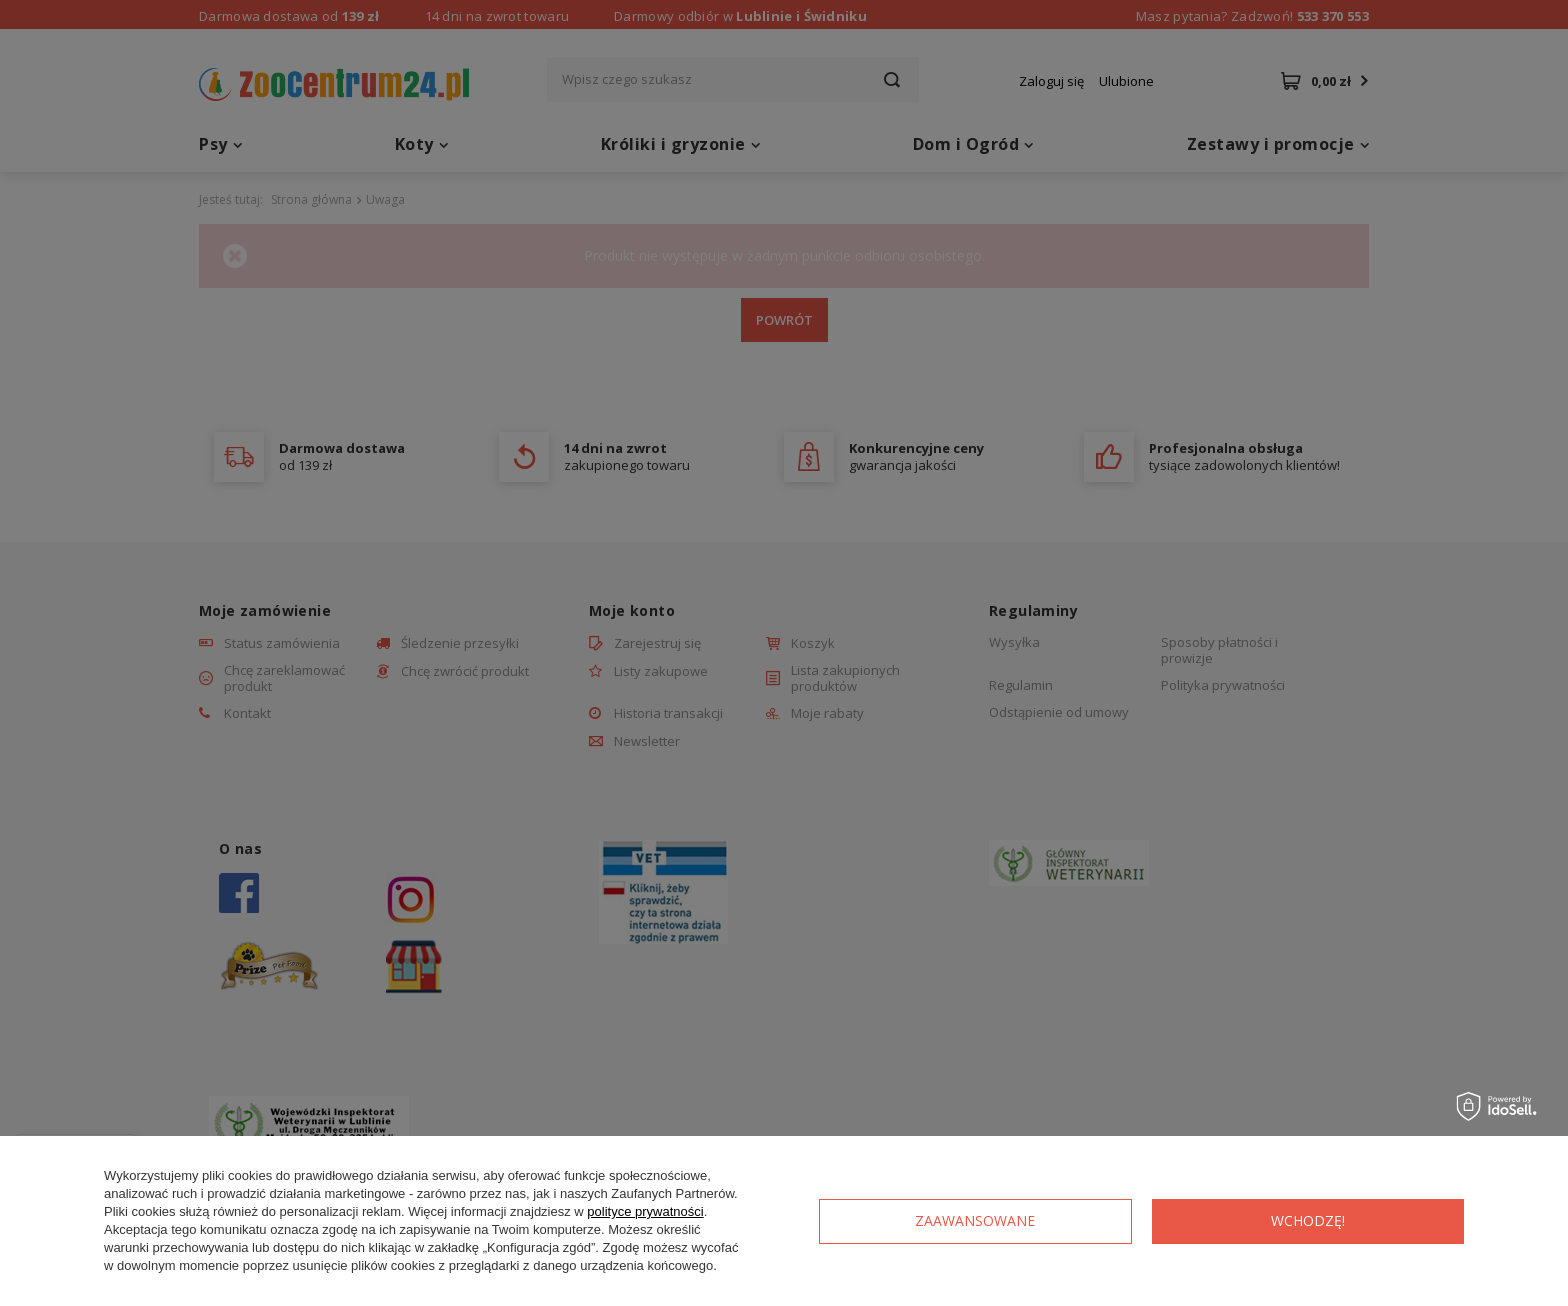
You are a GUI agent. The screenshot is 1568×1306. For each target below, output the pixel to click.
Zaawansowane (975, 1220)
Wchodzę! (1308, 1220)
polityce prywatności (645, 1211)
